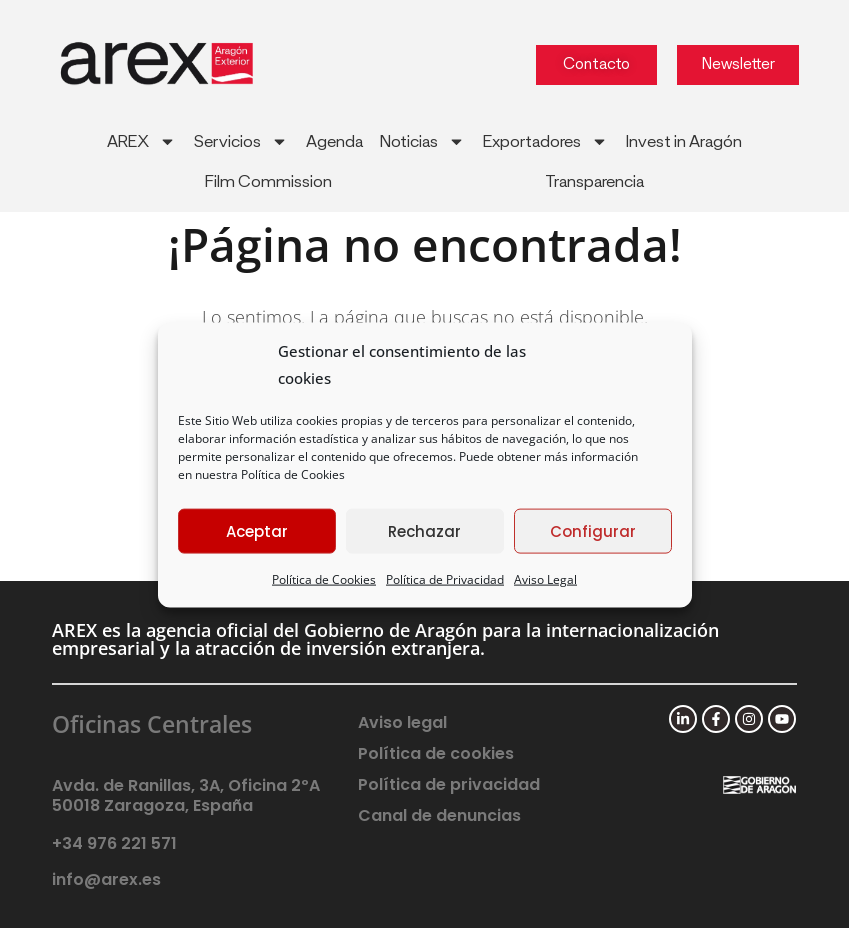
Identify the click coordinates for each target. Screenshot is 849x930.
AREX (141, 141)
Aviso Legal (545, 579)
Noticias (422, 141)
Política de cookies (436, 756)
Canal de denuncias (439, 818)
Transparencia (594, 182)
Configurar (593, 530)
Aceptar (257, 530)
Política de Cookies (293, 474)
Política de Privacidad (445, 579)
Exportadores (545, 141)
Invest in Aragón (684, 142)
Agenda (334, 142)
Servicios (241, 141)
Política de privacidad (449, 787)
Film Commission (268, 182)
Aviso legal (402, 725)
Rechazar (424, 530)
